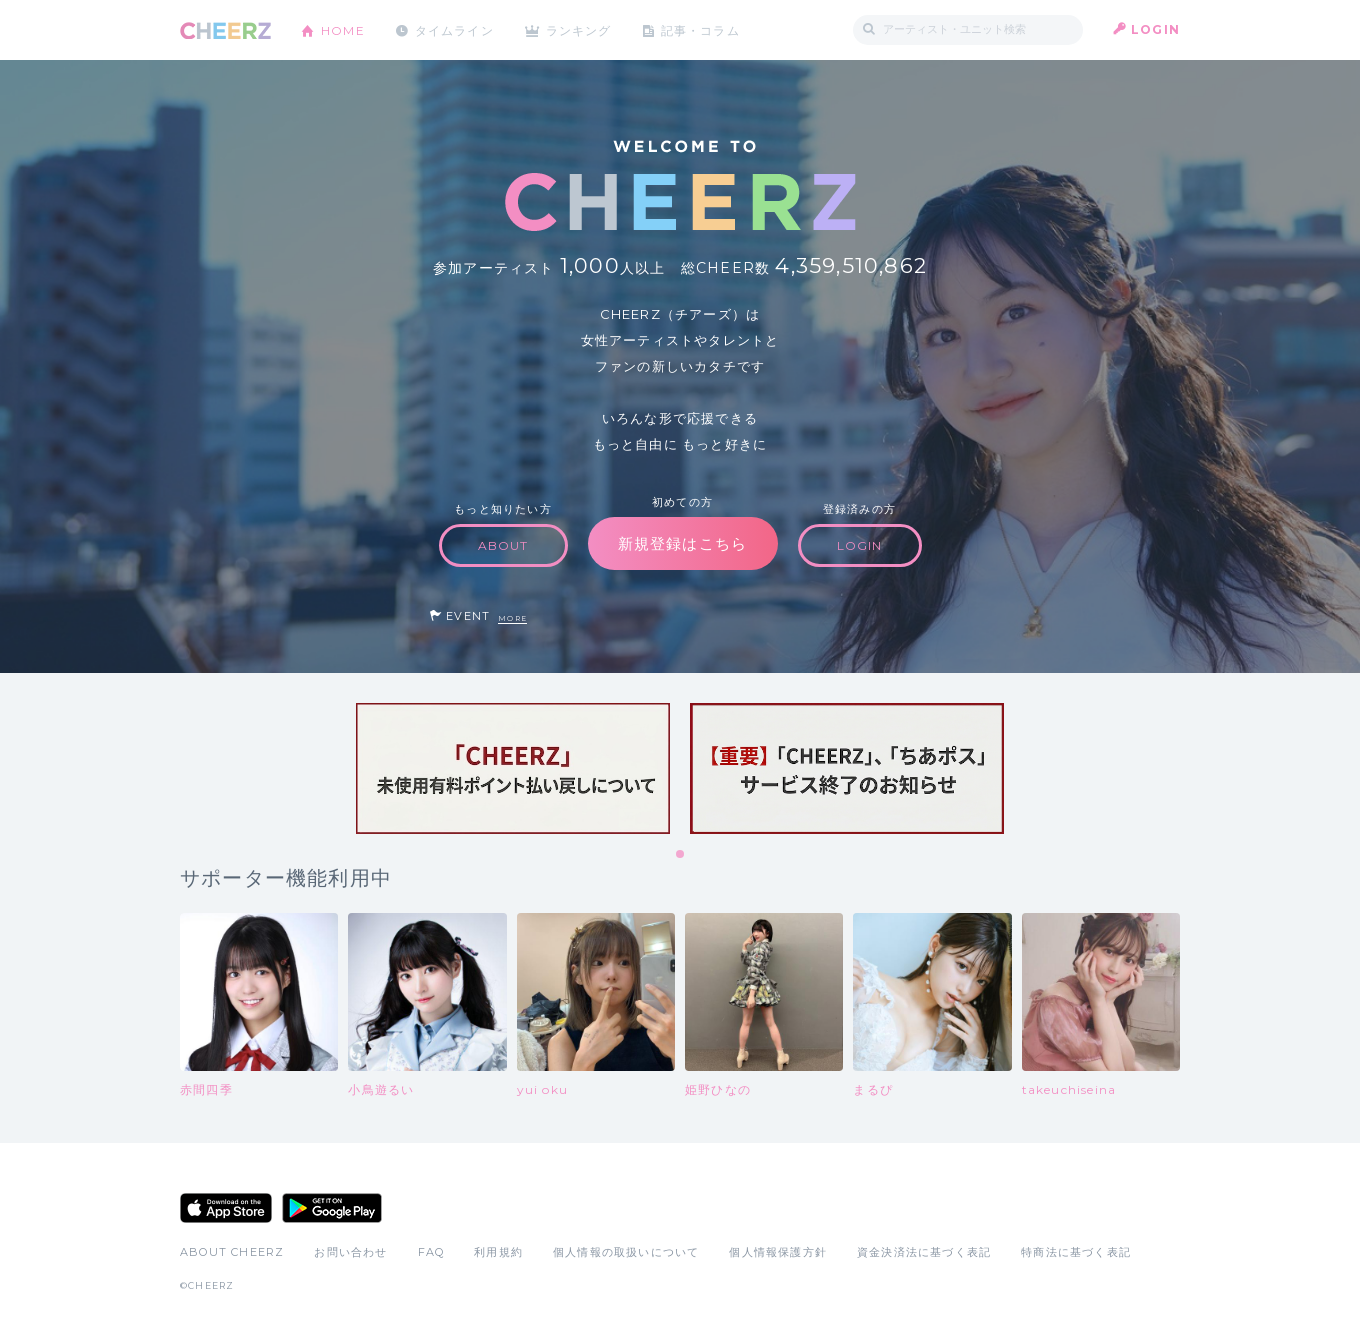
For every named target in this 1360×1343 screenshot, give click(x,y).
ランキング (581, 29)
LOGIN (1155, 29)
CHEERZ (225, 30)
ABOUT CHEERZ (232, 1252)
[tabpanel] (513, 768)
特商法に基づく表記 (1076, 1252)
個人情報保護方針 (778, 1252)
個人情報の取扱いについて (626, 1252)
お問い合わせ (350, 1252)
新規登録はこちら (683, 543)
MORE (512, 618)
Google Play (332, 1208)
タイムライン (454, 29)
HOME (343, 29)
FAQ (431, 1252)
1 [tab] (681, 855)
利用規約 (498, 1252)
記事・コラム (702, 29)
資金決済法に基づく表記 (924, 1252)
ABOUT (503, 545)
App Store (226, 1208)
